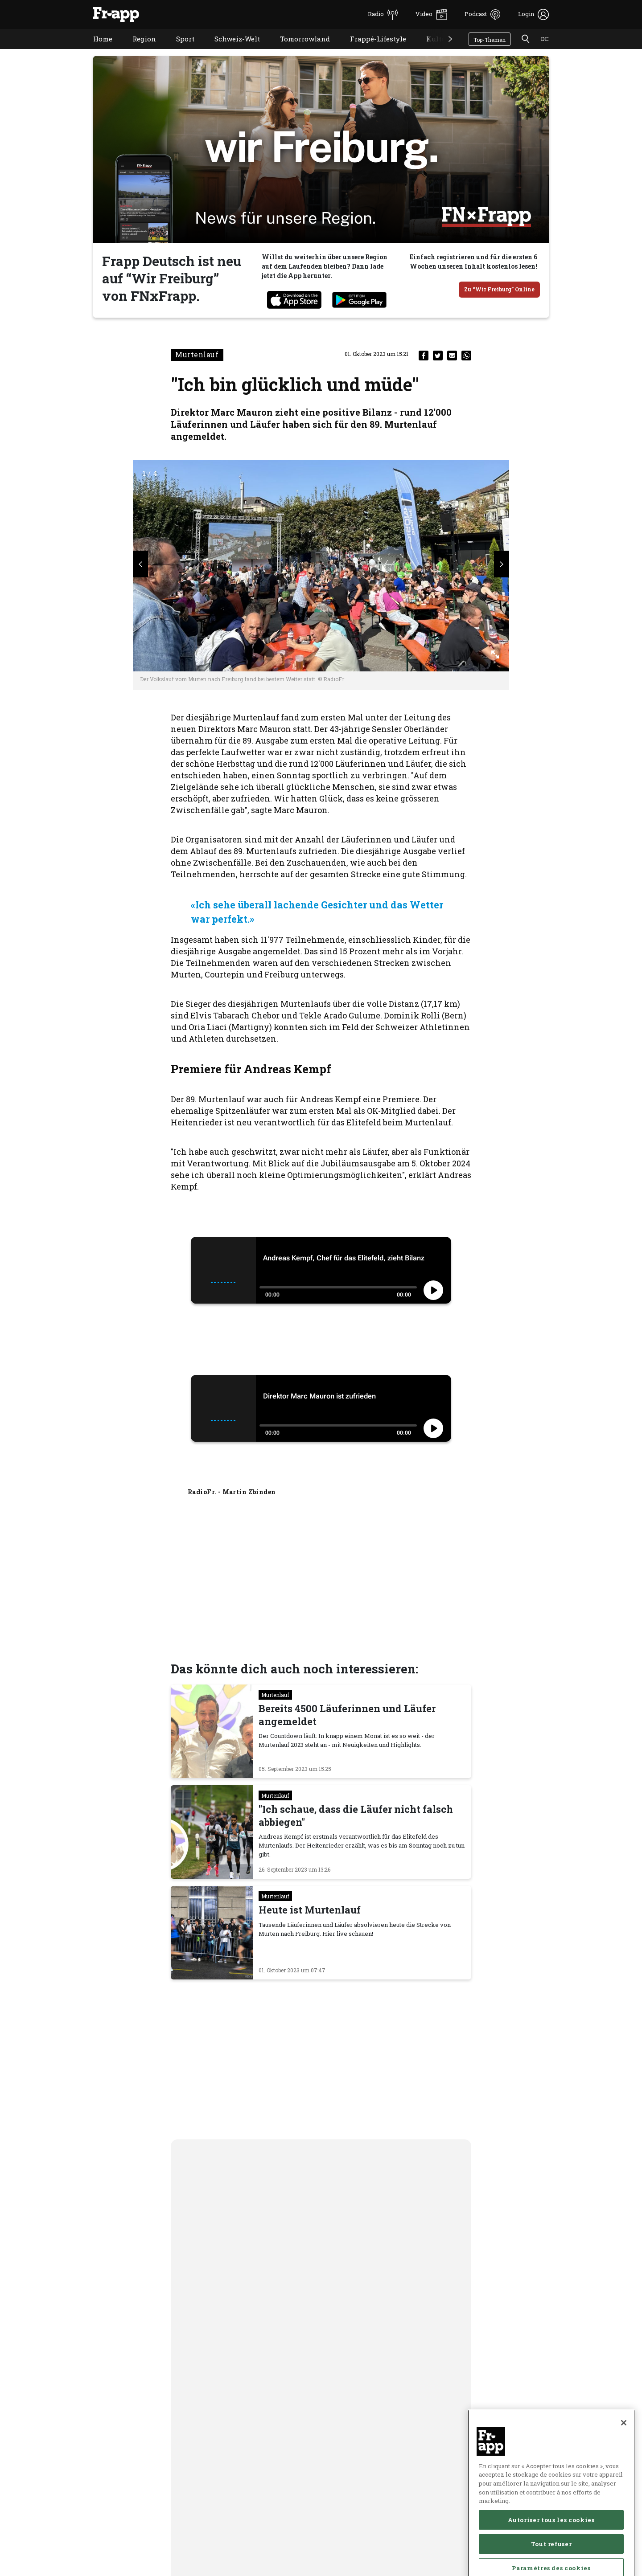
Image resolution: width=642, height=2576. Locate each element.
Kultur (431, 50)
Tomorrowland (298, 50)
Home (96, 50)
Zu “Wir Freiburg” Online (499, 289)
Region (137, 50)
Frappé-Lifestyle (371, 50)
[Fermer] (624, 2457)
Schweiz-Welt (230, 50)
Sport (178, 50)
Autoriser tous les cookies (551, 2555)
